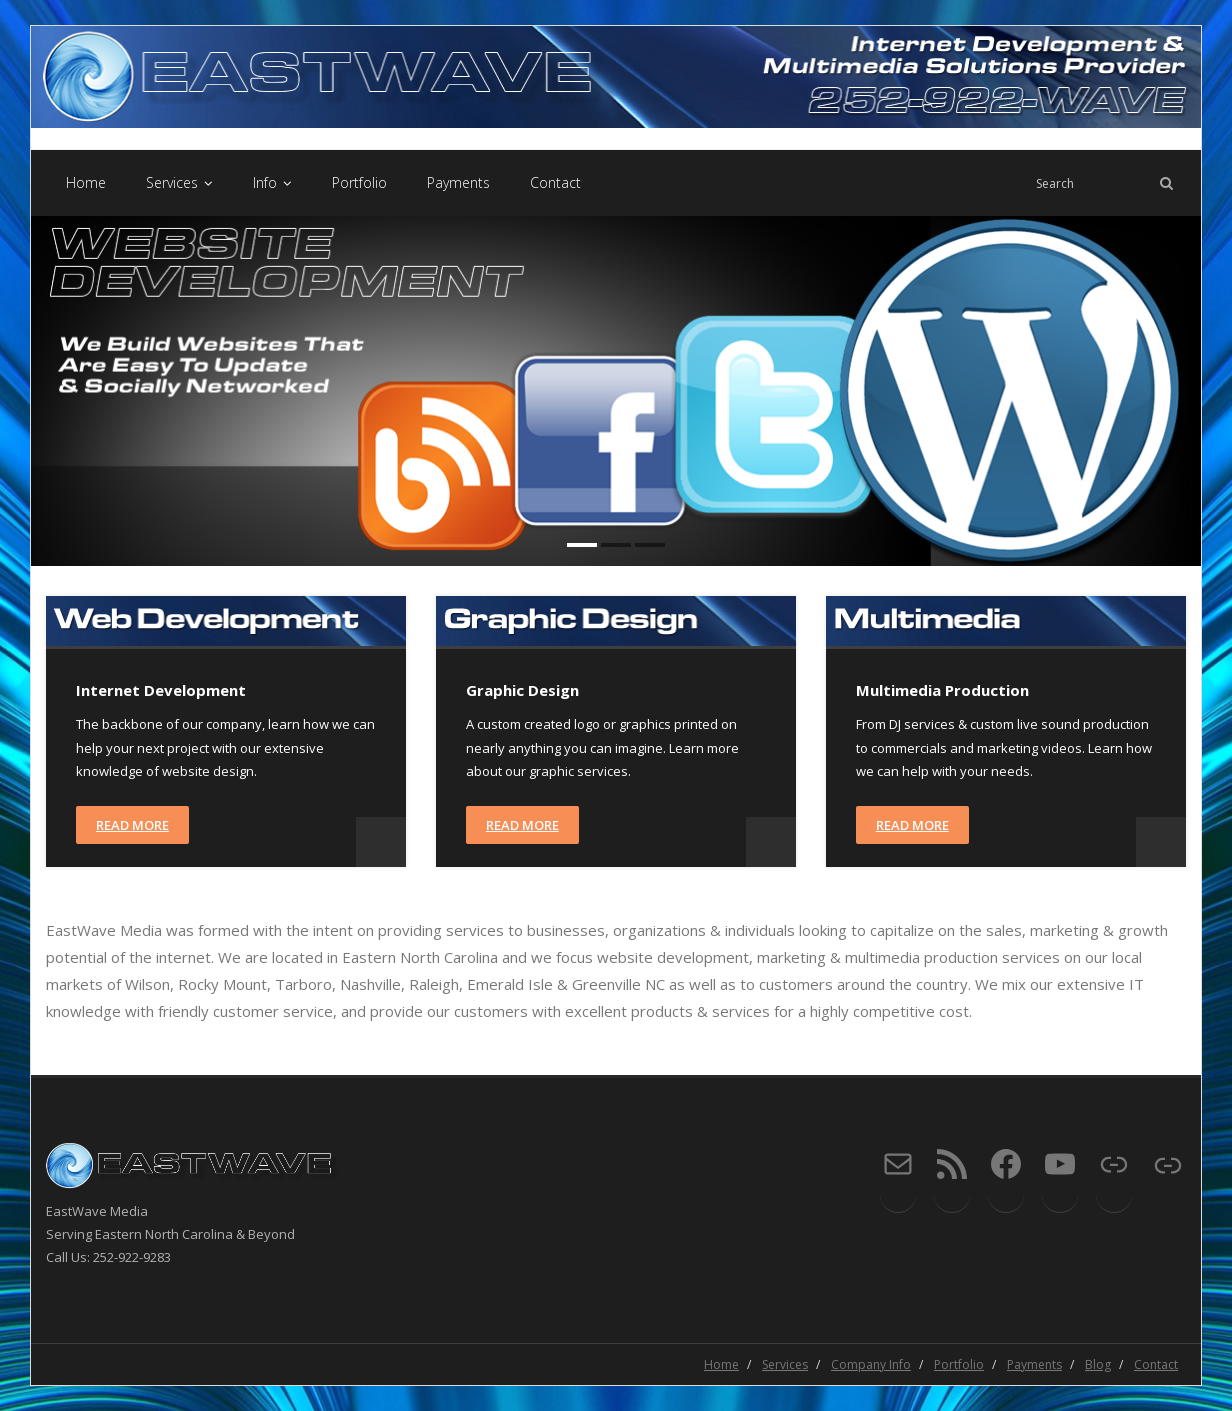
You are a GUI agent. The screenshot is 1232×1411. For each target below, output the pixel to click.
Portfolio (959, 1364)
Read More (132, 825)
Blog (1098, 1364)
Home (721, 1364)
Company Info (871, 1364)
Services (785, 1364)
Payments (1034, 1364)
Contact (1156, 1364)
